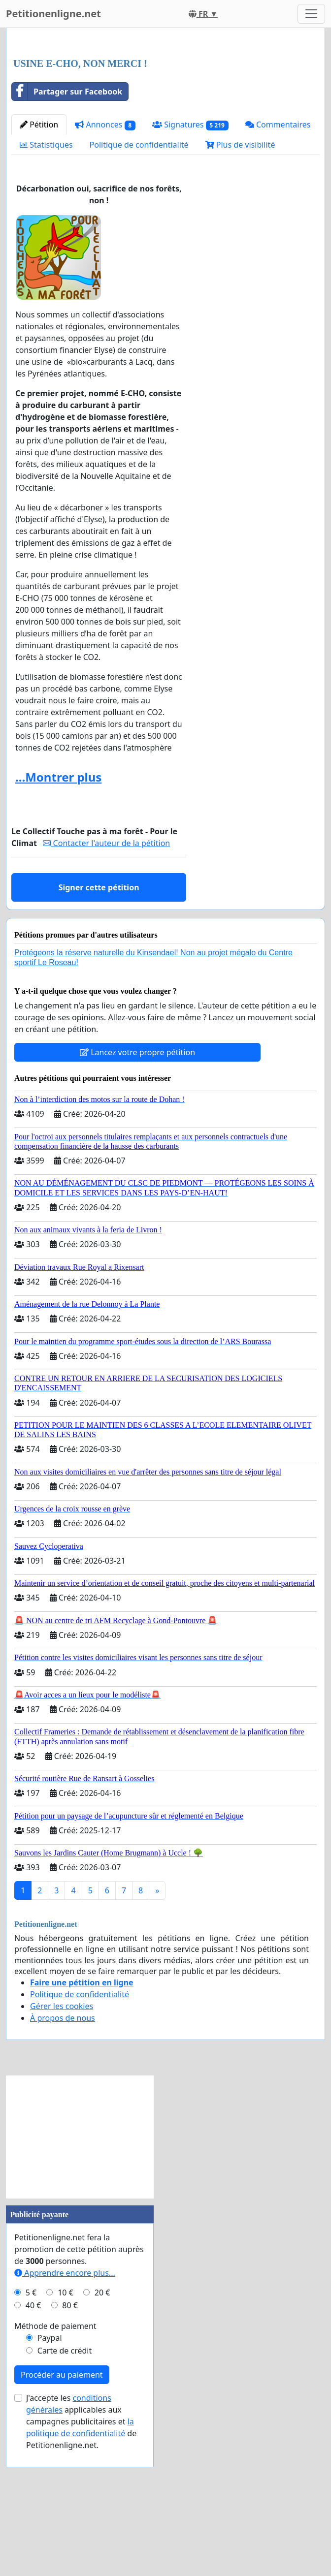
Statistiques (46, 282)
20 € (102, 2430)
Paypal (49, 2475)
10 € (65, 2430)
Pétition (39, 262)
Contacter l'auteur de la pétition (106, 980)
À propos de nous (62, 2155)
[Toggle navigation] (311, 14)
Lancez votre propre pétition (137, 1190)
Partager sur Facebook (67, 229)
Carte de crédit (64, 2488)
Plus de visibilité (240, 282)
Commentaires (278, 262)
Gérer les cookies (61, 2143)
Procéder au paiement (62, 2512)
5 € (31, 2430)
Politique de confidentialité (139, 282)
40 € (33, 2443)
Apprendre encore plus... (64, 2410)
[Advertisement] (165, 113)
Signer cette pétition (99, 1025)
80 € (70, 2443)
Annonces (105, 262)
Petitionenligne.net (53, 13)
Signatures (190, 262)
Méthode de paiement (55, 2463)
